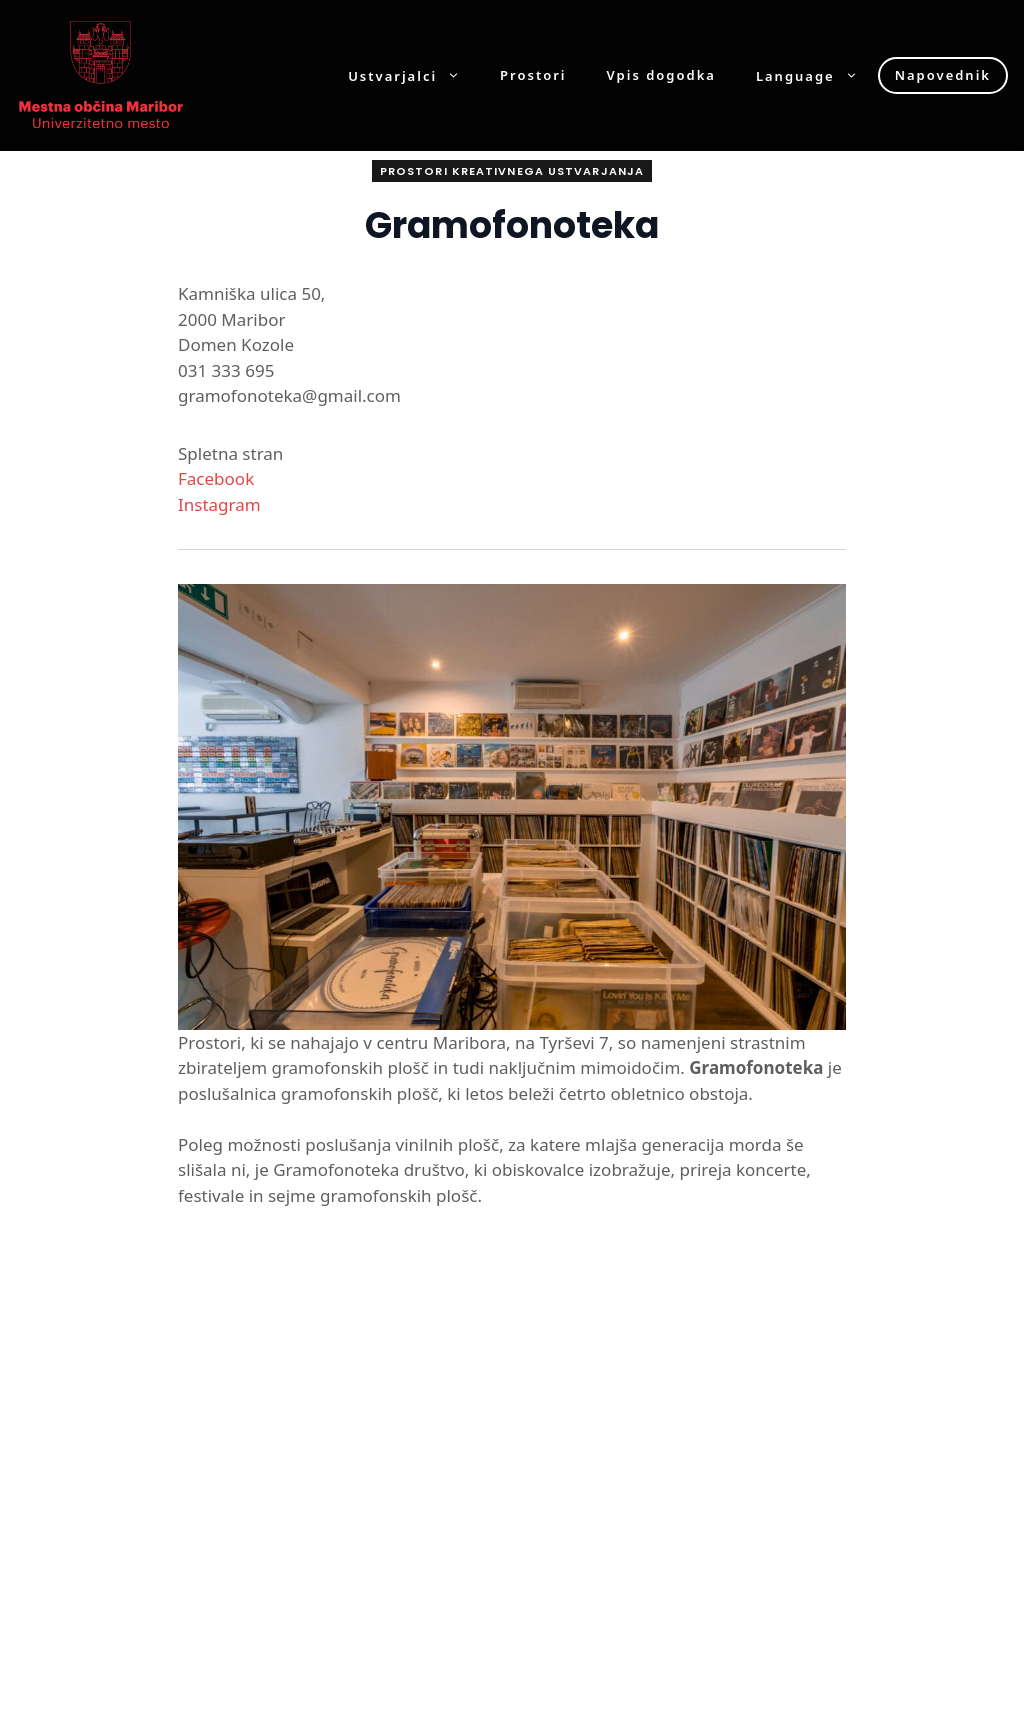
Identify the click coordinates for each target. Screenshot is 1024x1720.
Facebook (216, 478)
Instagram (219, 504)
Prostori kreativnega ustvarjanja (512, 171)
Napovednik (943, 75)
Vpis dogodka (661, 75)
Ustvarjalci (414, 75)
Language (817, 75)
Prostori (533, 75)
